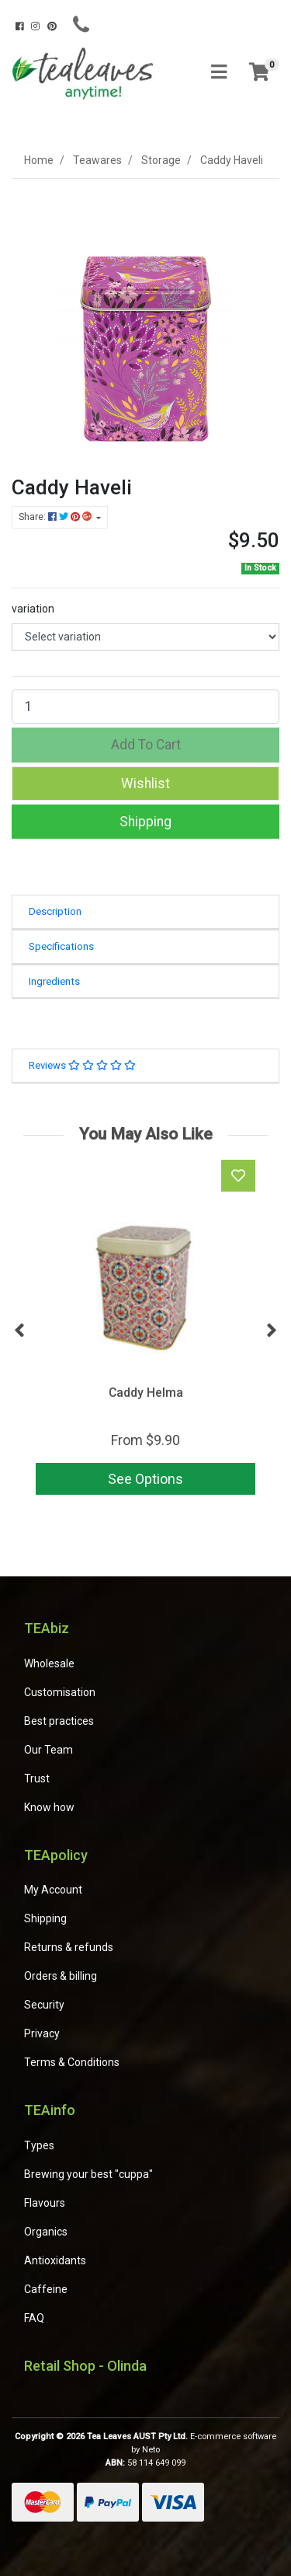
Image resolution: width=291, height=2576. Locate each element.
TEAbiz (46, 1628)
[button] (145, 783)
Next (271, 1330)
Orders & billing (60, 1976)
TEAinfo (49, 2110)
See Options (145, 1479)
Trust (37, 1778)
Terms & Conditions (72, 2062)
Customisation (59, 1692)
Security (44, 2004)
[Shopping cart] (259, 73)
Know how (49, 1807)
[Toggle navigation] (219, 72)
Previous (19, 1330)
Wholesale (49, 1663)
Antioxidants (55, 2260)
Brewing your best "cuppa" (88, 2174)
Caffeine (46, 2289)
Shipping (145, 821)
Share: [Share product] (56, 516)
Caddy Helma (146, 1392)
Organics (46, 2231)
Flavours (44, 2203)
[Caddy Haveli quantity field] (145, 706)
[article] (145, 1330)
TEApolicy (56, 1855)
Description (55, 911)
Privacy (42, 2033)
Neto (151, 2450)
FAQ (34, 2318)
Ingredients (54, 981)
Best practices (59, 1721)
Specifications (61, 946)
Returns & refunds (68, 1947)
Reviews (82, 1065)
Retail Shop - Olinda (85, 2366)
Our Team (48, 1750)
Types (39, 2145)
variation (33, 608)
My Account (53, 1889)
